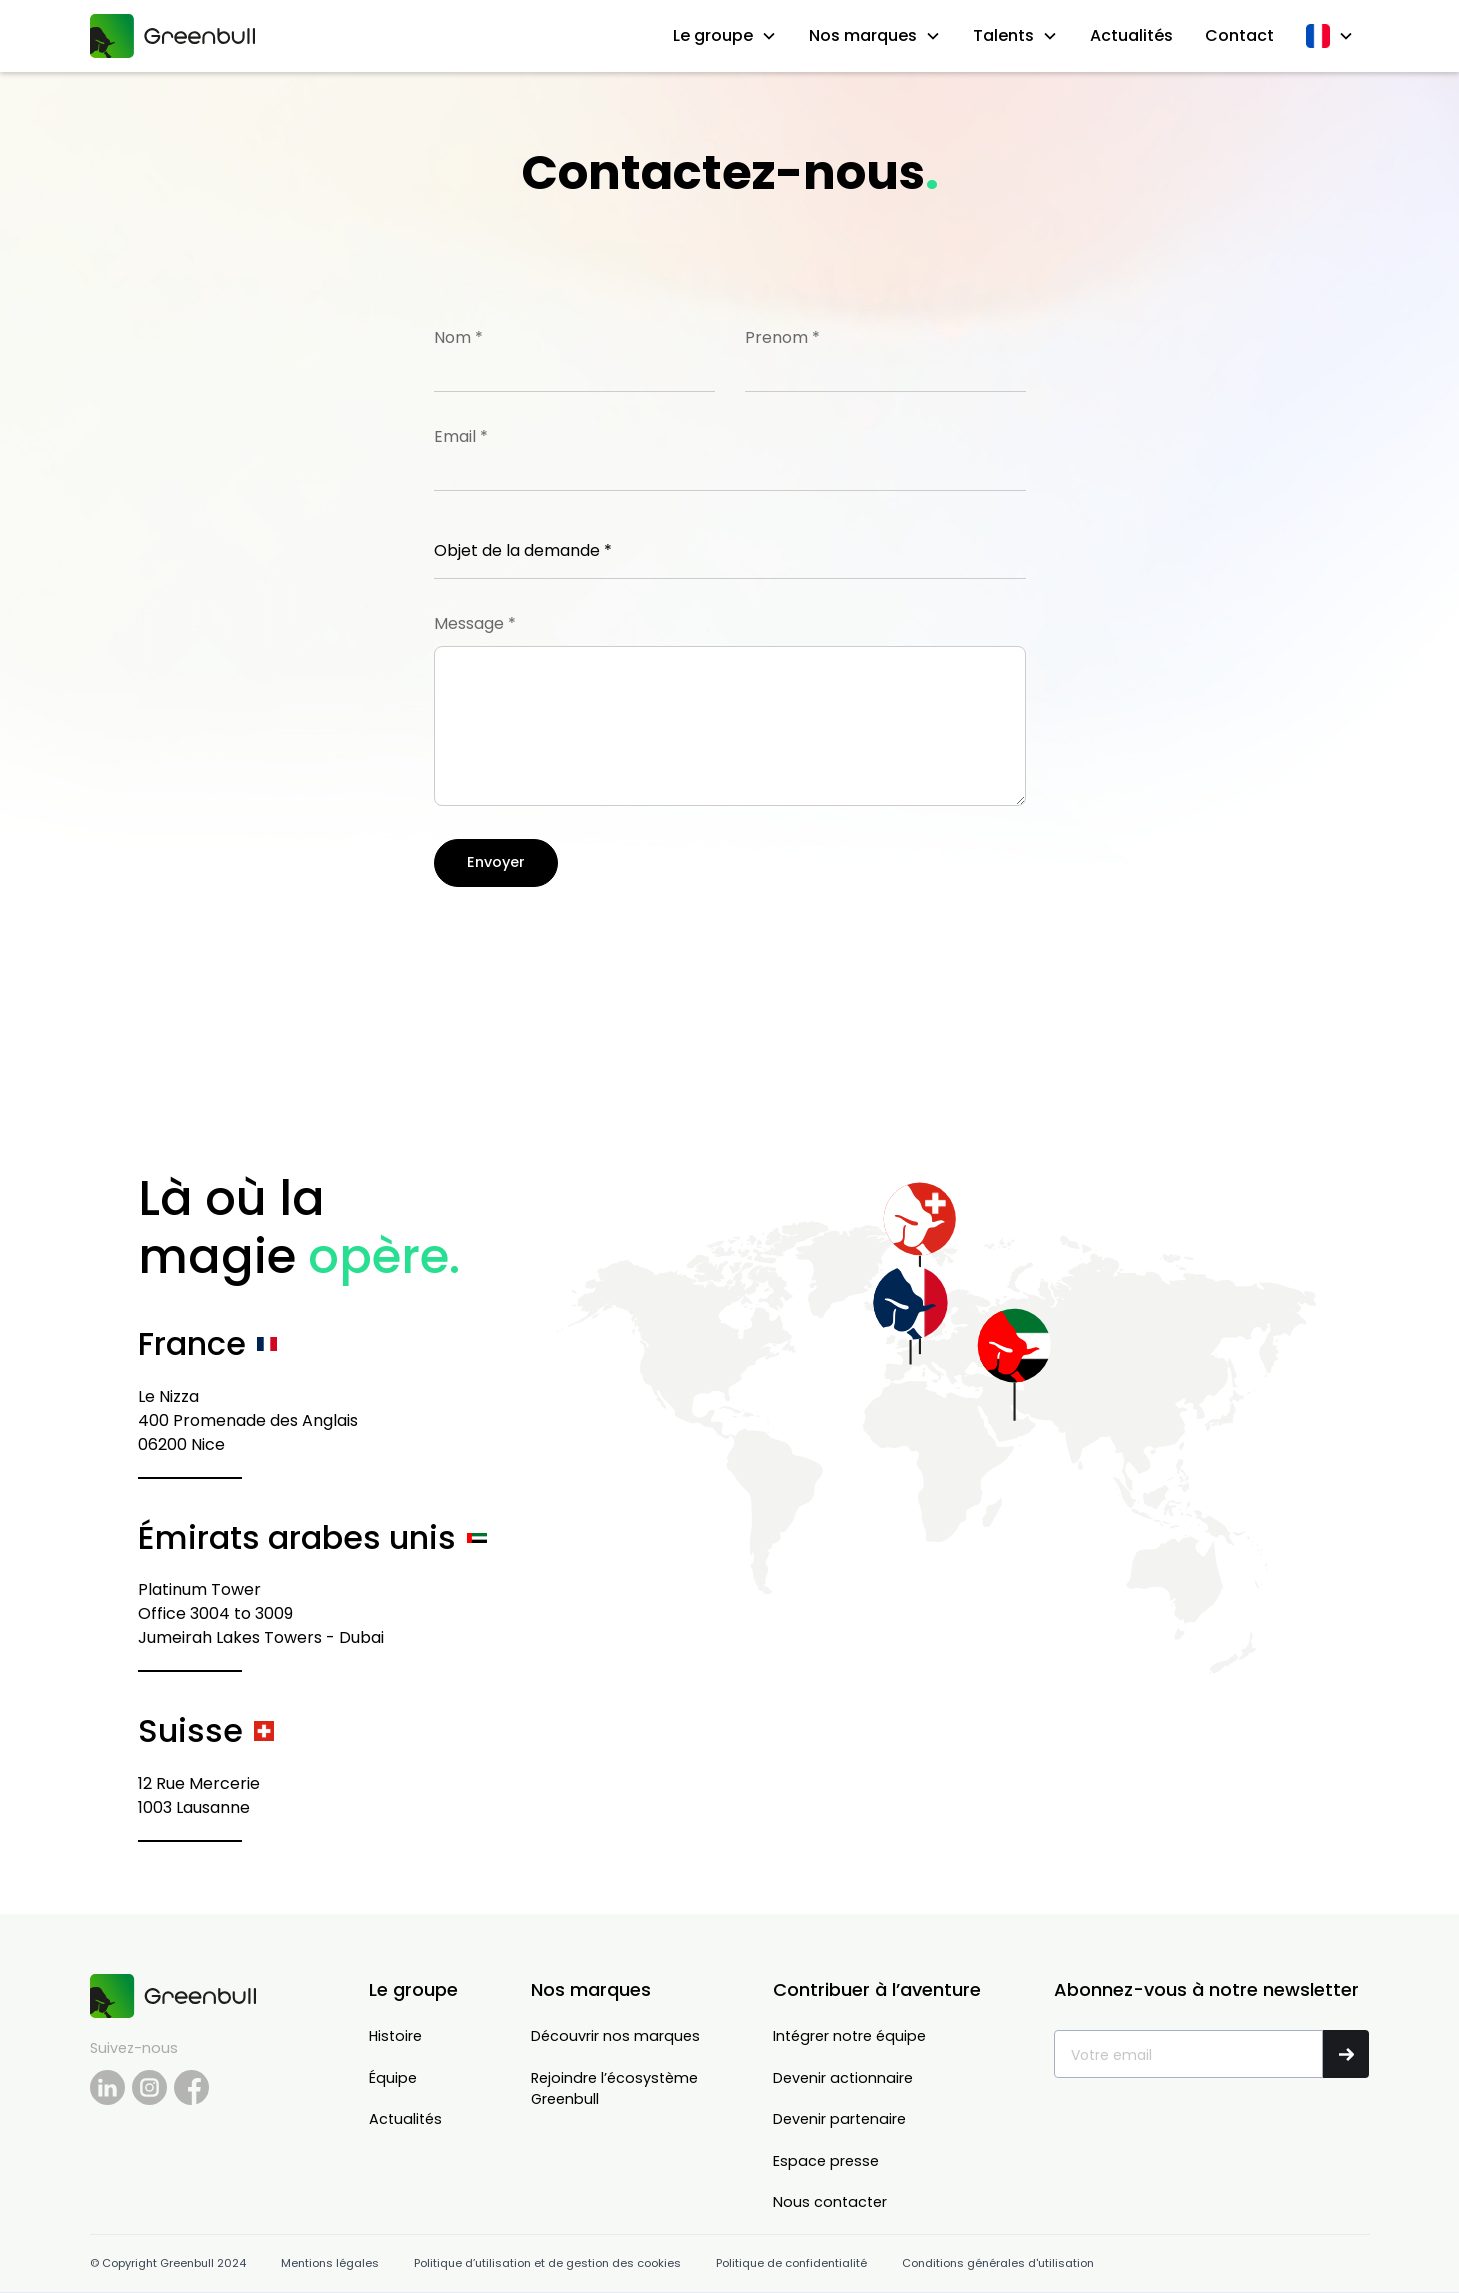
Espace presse (826, 2161)
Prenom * (782, 337)
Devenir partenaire (839, 2119)
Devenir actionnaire (843, 2078)
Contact (1239, 35)
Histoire (395, 2036)
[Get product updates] (1188, 2054)
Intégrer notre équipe (849, 2036)
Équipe (393, 2078)
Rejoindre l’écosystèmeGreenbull (614, 2089)
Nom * (458, 337)
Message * (475, 623)
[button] (725, 36)
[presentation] (586, 941)
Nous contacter (830, 2202)
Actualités (1131, 35)
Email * (461, 436)
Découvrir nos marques (615, 2036)
